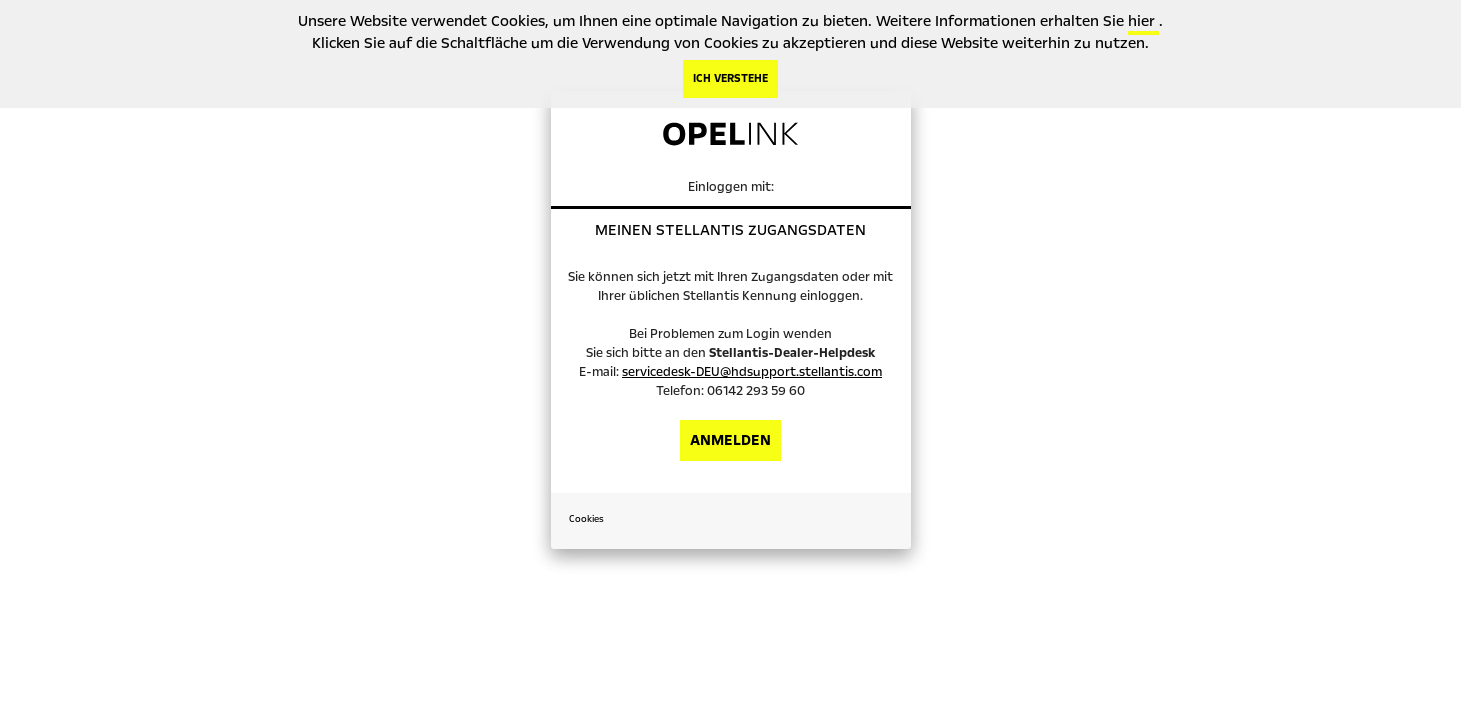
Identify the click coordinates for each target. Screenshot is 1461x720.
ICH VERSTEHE (730, 78)
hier (1143, 21)
